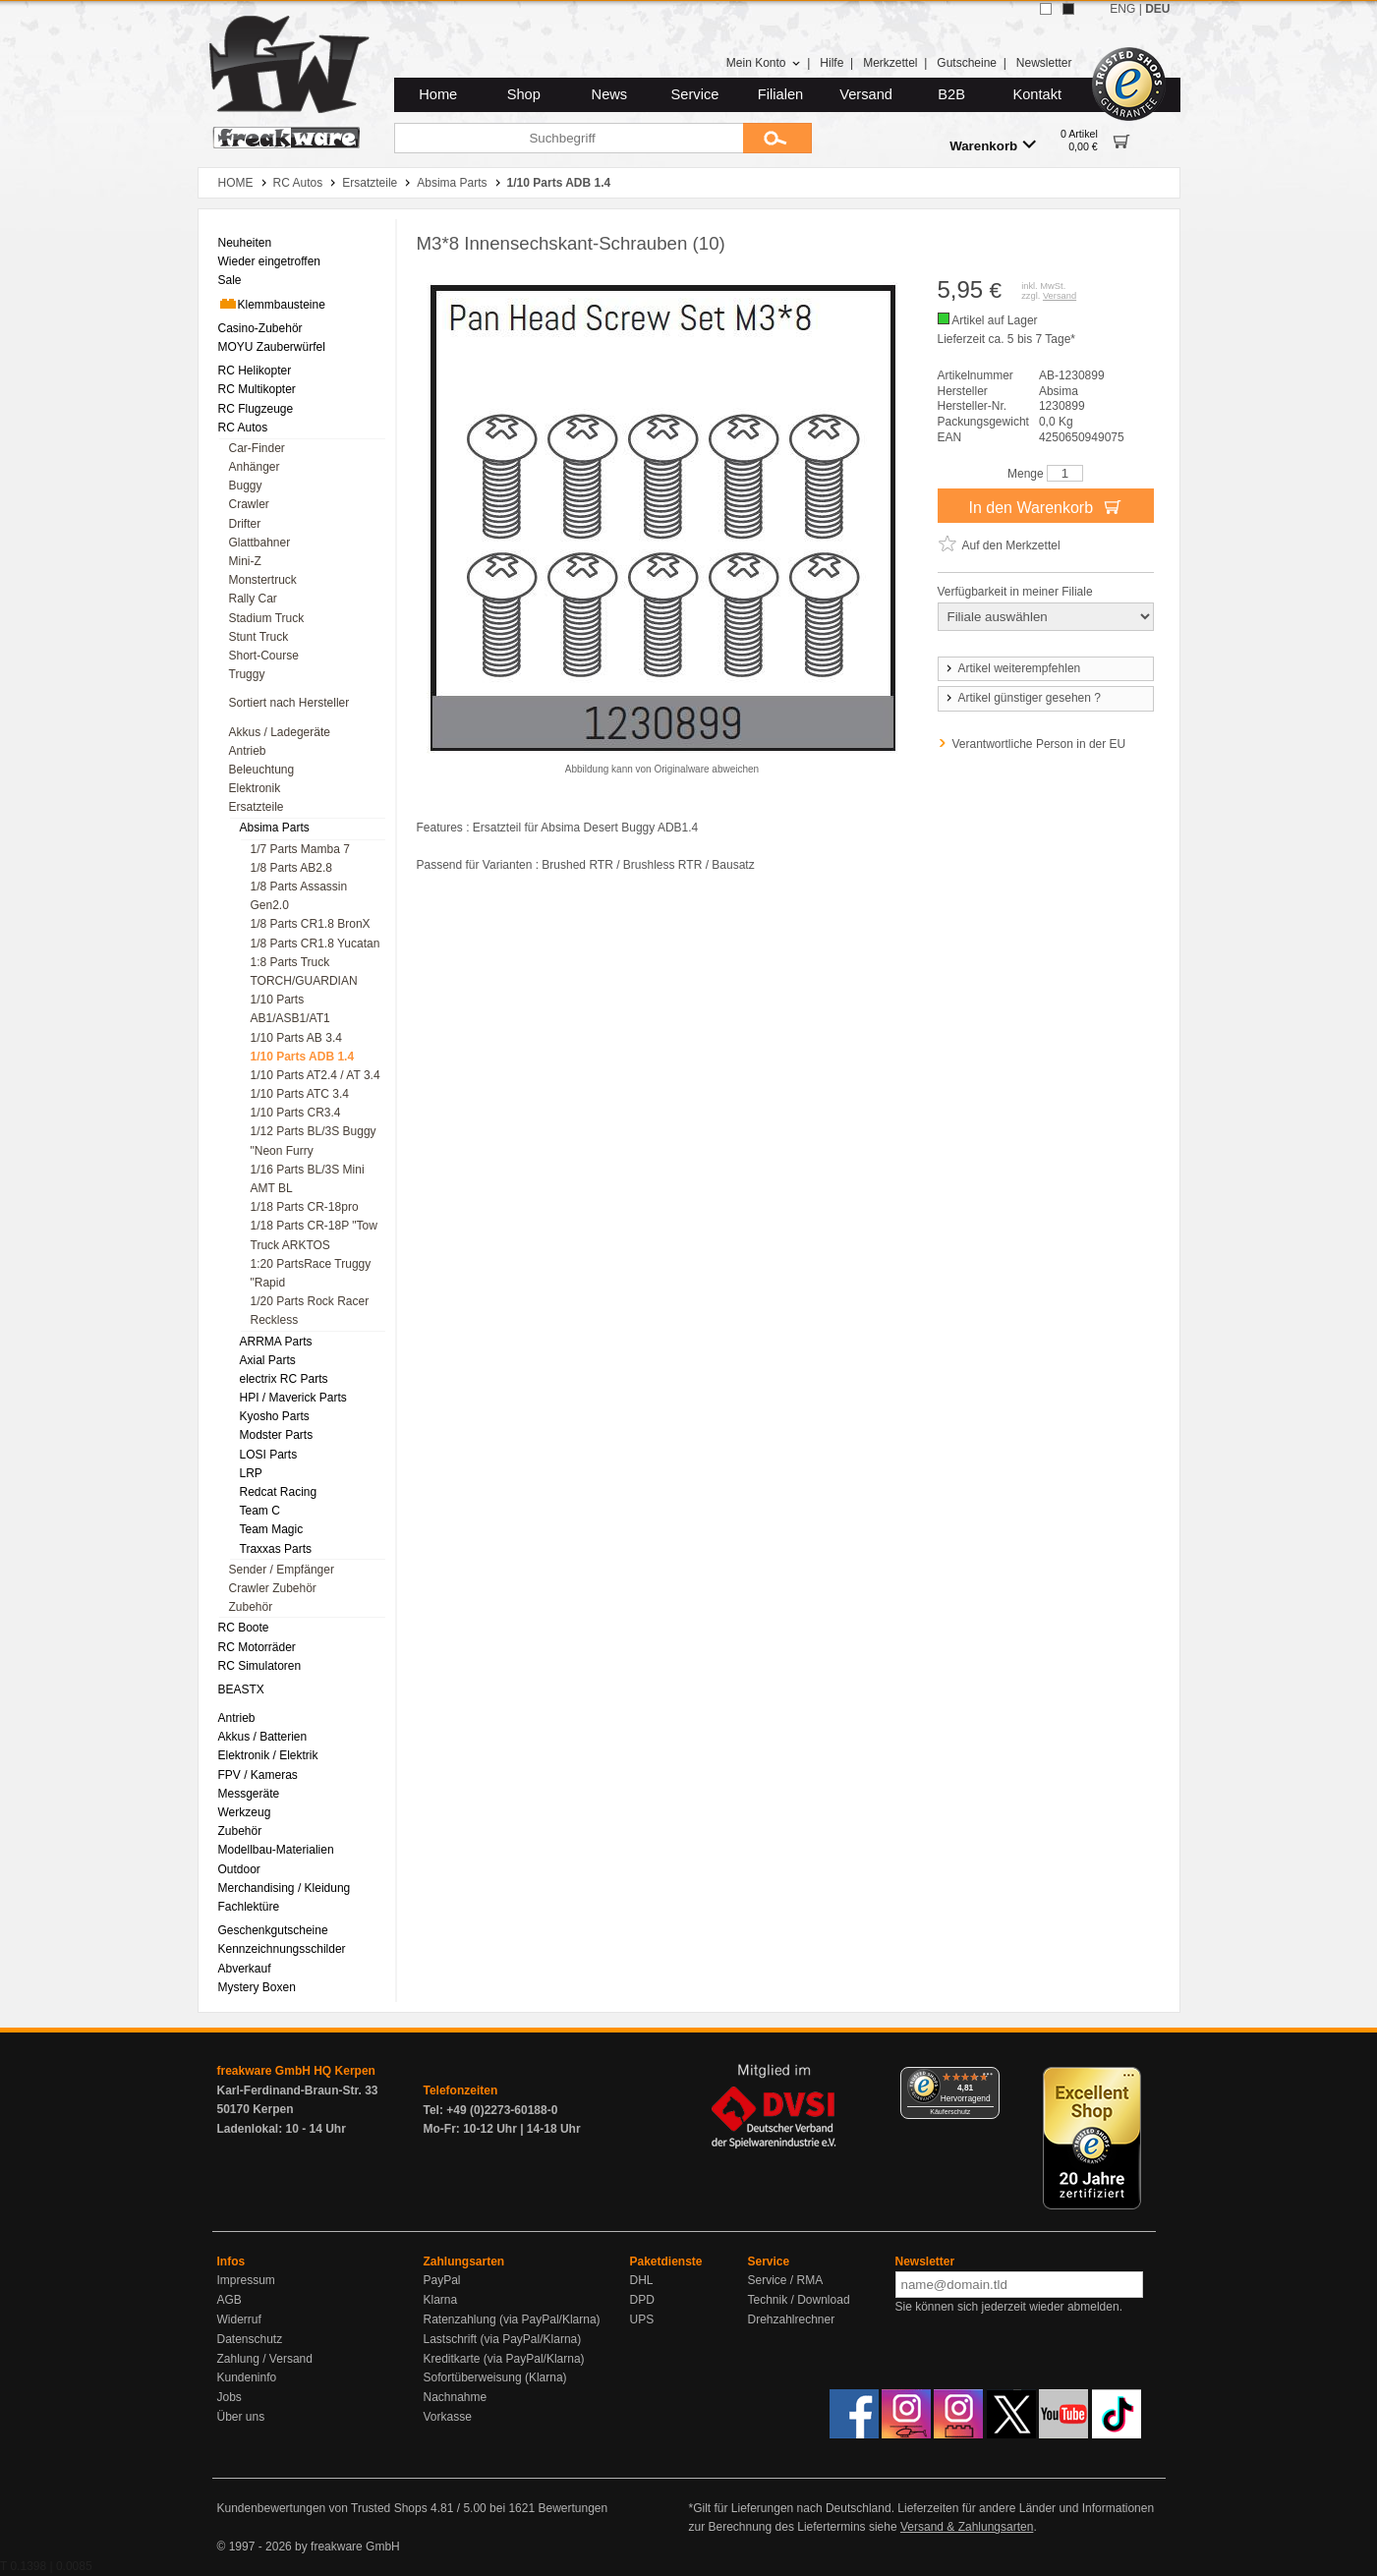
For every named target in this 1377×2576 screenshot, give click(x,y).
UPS (642, 2319)
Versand (865, 94)
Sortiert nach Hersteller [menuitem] (289, 703)
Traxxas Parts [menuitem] (276, 1549)
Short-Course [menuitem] (264, 655)
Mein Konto (763, 63)
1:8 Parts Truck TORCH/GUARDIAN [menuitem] (304, 971)
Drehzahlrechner (791, 2319)
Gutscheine (967, 63)
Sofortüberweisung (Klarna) (495, 2377)
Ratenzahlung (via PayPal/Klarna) (512, 2319)
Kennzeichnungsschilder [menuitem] (282, 1949)
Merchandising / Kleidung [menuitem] (284, 1888)
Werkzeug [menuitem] (244, 1812)
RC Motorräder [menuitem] (257, 1647)
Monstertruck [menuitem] (263, 580)
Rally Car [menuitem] (253, 598)
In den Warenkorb (1044, 506)
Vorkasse (448, 2417)
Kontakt (1036, 94)
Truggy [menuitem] (247, 674)
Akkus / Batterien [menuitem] (263, 1737)
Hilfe (831, 63)
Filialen (780, 94)
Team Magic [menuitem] (272, 1529)
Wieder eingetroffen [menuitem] (269, 261)
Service (695, 94)
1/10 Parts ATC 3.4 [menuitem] (300, 1094)
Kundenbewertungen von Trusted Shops (322, 2508)
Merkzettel (890, 63)
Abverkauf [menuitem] (244, 1968)
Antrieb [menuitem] (247, 751)
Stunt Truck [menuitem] (259, 637)
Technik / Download (799, 2300)
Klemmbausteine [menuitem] (271, 304)
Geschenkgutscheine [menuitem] (273, 1930)
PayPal (442, 2280)
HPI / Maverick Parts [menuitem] (293, 1397)
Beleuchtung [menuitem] (262, 769)
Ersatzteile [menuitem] (256, 807)
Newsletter (1044, 63)
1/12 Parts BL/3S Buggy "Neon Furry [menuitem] (313, 1140)
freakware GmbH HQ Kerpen (296, 2071)
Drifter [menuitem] (245, 524)
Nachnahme (456, 2397)
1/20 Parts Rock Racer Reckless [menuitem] (310, 1310)
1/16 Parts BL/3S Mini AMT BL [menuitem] (308, 1179)
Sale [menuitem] (230, 280)
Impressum (246, 2280)
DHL (642, 2280)
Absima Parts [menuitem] (275, 827)
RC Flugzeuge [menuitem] (256, 409)
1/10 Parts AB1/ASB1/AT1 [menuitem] (290, 1009)
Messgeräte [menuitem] (249, 1794)
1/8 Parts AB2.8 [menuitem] (291, 868)
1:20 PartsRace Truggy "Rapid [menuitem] (311, 1273)
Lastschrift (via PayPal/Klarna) (503, 2339)
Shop (524, 94)
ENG (1122, 9)
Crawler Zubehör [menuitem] (272, 1588)
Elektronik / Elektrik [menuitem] (268, 1755)
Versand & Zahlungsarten (966, 2527)
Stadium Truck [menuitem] (267, 618)
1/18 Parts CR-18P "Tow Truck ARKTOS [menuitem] (314, 1235)
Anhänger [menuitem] (254, 467)
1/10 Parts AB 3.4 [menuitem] (296, 1038)
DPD (642, 2300)
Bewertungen (572, 2508)
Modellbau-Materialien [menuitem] (276, 1850)
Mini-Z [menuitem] (245, 561)
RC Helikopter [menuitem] (255, 370)
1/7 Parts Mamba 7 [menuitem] (300, 849)
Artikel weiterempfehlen (1012, 668)
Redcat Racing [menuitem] (278, 1492)
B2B (951, 94)
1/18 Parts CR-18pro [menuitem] (305, 1207)
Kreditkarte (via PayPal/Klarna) (504, 2359)
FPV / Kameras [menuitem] (258, 1775)
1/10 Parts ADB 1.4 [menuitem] (303, 1056)
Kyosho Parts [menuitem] (275, 1416)
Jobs (229, 2397)
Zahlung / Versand (265, 2359)
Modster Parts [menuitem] (277, 1435)
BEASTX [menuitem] (241, 1689)
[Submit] (777, 138)
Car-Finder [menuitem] (257, 448)
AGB (229, 2300)
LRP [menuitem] (251, 1473)
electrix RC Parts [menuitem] (284, 1379)
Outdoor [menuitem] (239, 1869)
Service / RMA (786, 2280)
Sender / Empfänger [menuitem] (281, 1569)
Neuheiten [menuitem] (245, 243)
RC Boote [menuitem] (243, 1627)
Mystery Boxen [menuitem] (257, 1987)
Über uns (241, 2417)
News (610, 94)
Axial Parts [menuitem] (268, 1360)
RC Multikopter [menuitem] (257, 389)
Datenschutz (250, 2339)
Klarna (441, 2300)
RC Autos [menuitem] (243, 427)
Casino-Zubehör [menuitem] (260, 328)
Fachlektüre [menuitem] (249, 1907)
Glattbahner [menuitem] (260, 542)
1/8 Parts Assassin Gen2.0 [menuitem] (299, 896)
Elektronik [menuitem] (255, 788)
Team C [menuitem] (260, 1510)
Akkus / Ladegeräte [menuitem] (279, 732)
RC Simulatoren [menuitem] (260, 1666)
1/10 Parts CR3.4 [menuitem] (296, 1112)
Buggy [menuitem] (245, 485)
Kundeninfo (247, 2377)
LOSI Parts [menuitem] (269, 1454)
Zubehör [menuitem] (251, 1607)
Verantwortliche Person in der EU (1039, 744)
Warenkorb (992, 145)
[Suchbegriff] (568, 138)
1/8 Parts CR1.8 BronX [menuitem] (311, 924)
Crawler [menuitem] (249, 504)
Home (438, 94)
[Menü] (988, 2078)
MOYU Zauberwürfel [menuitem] (271, 347)
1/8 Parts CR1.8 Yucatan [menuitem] (315, 943)
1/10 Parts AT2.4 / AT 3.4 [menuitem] (315, 1075)
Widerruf (239, 2319)
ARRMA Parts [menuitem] (276, 1341)
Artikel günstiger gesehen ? (1022, 698)
